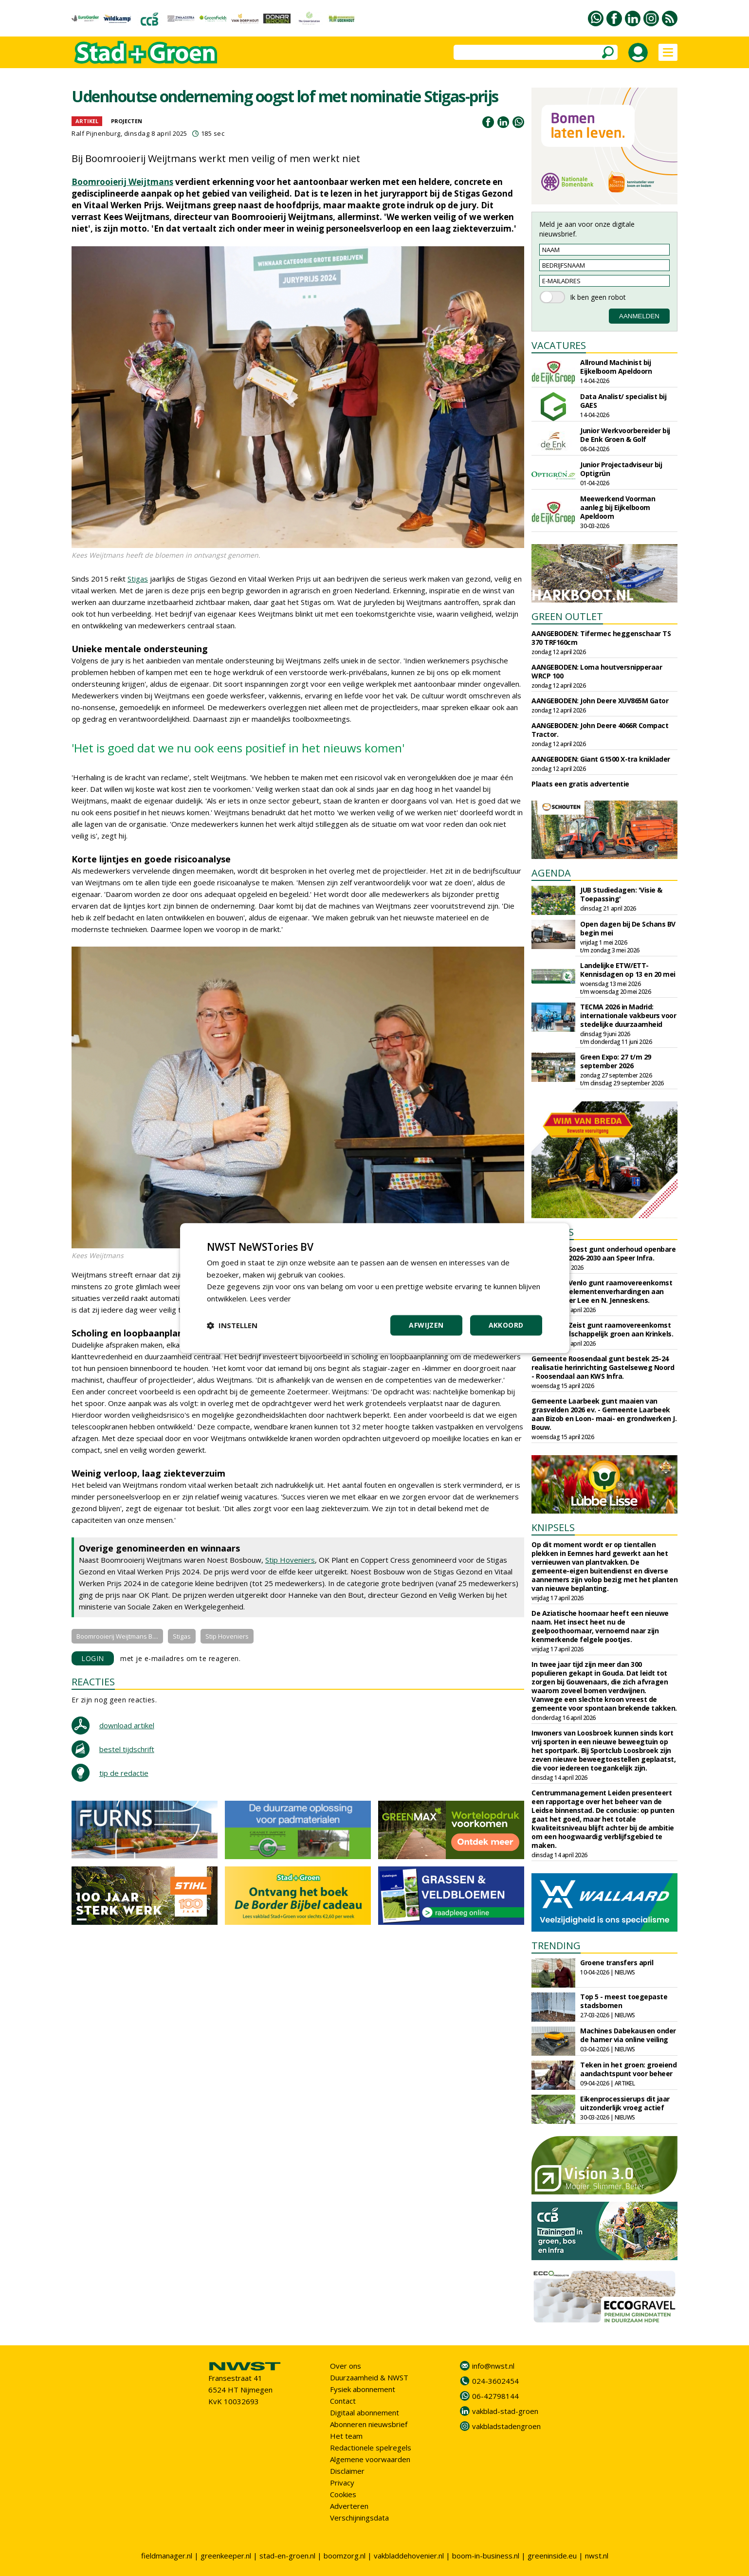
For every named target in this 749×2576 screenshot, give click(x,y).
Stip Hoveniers (290, 1560)
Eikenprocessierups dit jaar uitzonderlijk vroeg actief (625, 2103)
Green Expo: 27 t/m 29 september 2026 (615, 1061)
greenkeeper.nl (226, 2555)
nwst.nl (596, 2555)
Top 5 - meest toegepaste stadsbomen (623, 2001)
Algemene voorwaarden (370, 2459)
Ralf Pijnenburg (96, 133)
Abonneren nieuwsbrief (368, 2424)
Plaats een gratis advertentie (580, 783)
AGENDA (551, 872)
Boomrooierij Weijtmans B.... (117, 1636)
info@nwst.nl (493, 2366)
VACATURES (558, 345)
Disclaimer (347, 2471)
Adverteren (349, 2506)
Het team (346, 2436)
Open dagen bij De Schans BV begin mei (628, 928)
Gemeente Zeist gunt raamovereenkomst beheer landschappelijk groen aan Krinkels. (602, 1329)
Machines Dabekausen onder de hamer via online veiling (628, 2035)
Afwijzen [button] (426, 1325)
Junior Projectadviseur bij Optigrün (621, 469)
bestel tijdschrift (126, 1749)
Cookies (343, 2494)
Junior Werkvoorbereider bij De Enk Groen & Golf (625, 435)
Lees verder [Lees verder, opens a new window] (270, 1298)
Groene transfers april (616, 1962)
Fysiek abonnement (362, 2389)
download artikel (126, 1725)
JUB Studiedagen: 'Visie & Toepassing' (621, 894)
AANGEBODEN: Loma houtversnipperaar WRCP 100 (596, 671)
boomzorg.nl (344, 2555)
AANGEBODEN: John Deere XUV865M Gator (599, 700)
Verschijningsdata (359, 2517)
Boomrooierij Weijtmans (122, 181)
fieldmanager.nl (166, 2555)
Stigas (138, 579)
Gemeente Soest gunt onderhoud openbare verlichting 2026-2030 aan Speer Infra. (603, 1253)
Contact (343, 2401)
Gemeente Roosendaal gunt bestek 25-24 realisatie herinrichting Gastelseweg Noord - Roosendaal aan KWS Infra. (602, 1367)
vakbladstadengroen (506, 2426)
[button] (232, 1325)
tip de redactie (123, 1773)
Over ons (345, 2366)
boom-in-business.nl (485, 2555)
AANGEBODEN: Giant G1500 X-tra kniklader (600, 759)
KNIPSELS (553, 1527)
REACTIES (93, 1681)
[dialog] (374, 1288)
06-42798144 (495, 2396)
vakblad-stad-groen (505, 2411)
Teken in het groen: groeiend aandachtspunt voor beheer (628, 2069)
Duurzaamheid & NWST (369, 2377)
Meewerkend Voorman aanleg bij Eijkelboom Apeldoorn (617, 507)
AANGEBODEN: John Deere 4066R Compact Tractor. (599, 730)
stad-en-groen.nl (287, 2555)
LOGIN (92, 1658)
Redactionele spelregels (370, 2447)
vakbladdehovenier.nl (409, 2555)
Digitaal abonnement (364, 2412)
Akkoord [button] (506, 1325)
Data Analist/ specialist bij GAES (623, 401)
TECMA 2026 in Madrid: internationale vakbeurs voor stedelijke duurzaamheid (628, 1015)
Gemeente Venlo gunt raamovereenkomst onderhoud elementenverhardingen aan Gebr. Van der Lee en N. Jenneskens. (601, 1291)
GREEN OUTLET (567, 616)
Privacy (342, 2482)
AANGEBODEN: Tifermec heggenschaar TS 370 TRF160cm (601, 638)
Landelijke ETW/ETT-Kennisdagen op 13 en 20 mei (628, 970)
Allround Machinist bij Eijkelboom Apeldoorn (616, 367)
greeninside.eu (552, 2555)
